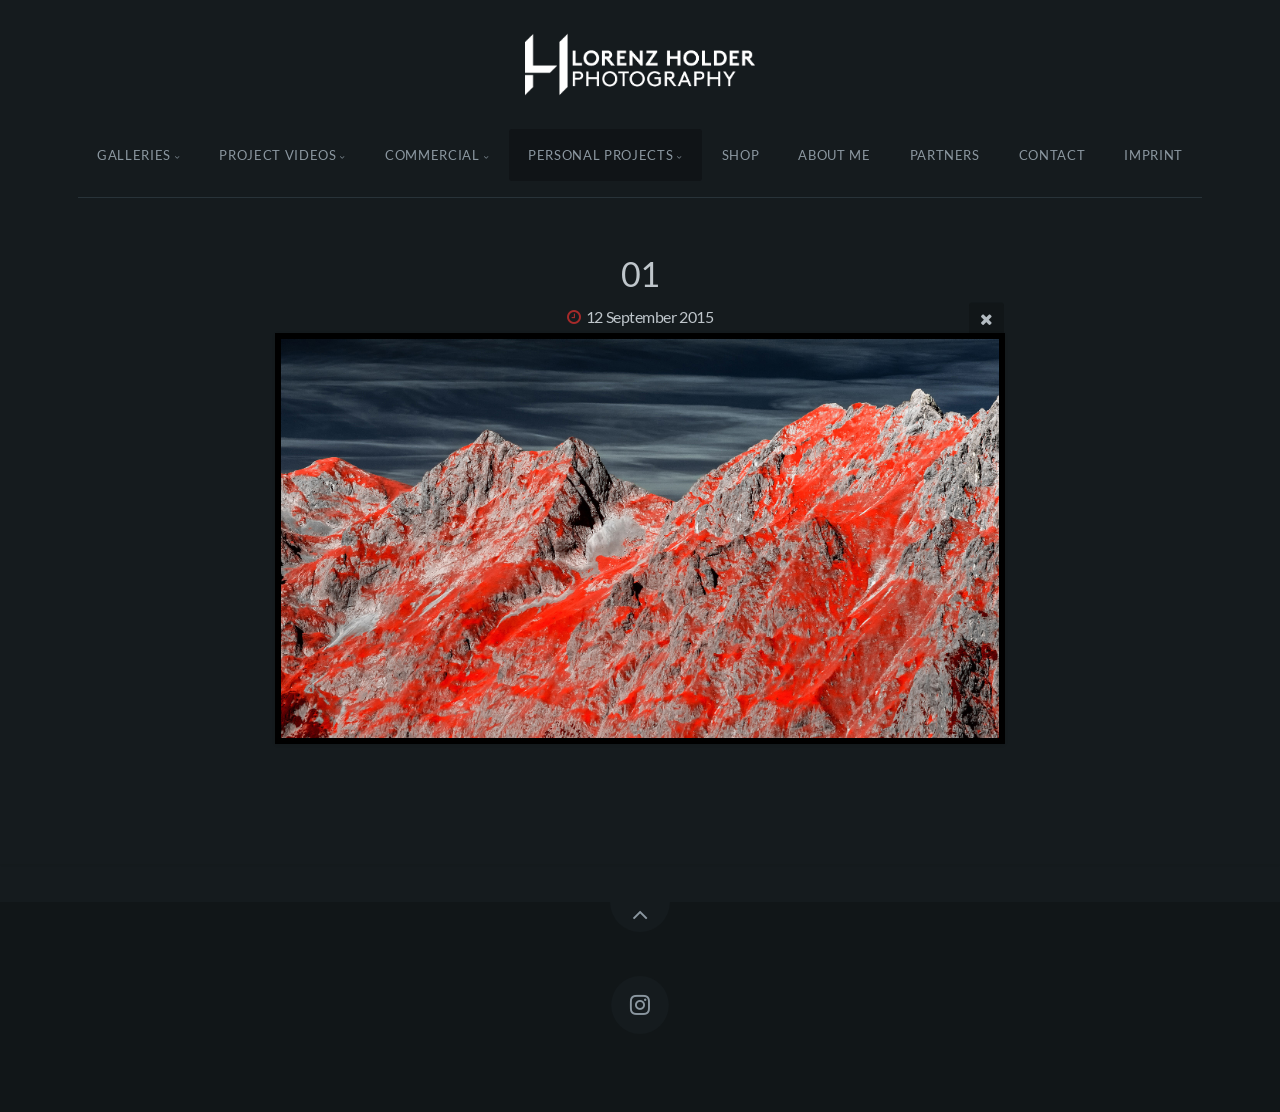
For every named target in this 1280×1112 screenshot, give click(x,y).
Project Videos (277, 155)
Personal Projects (600, 155)
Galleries (134, 155)
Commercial (432, 155)
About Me (834, 155)
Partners (945, 155)
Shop (741, 155)
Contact (1052, 155)
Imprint (1153, 155)
